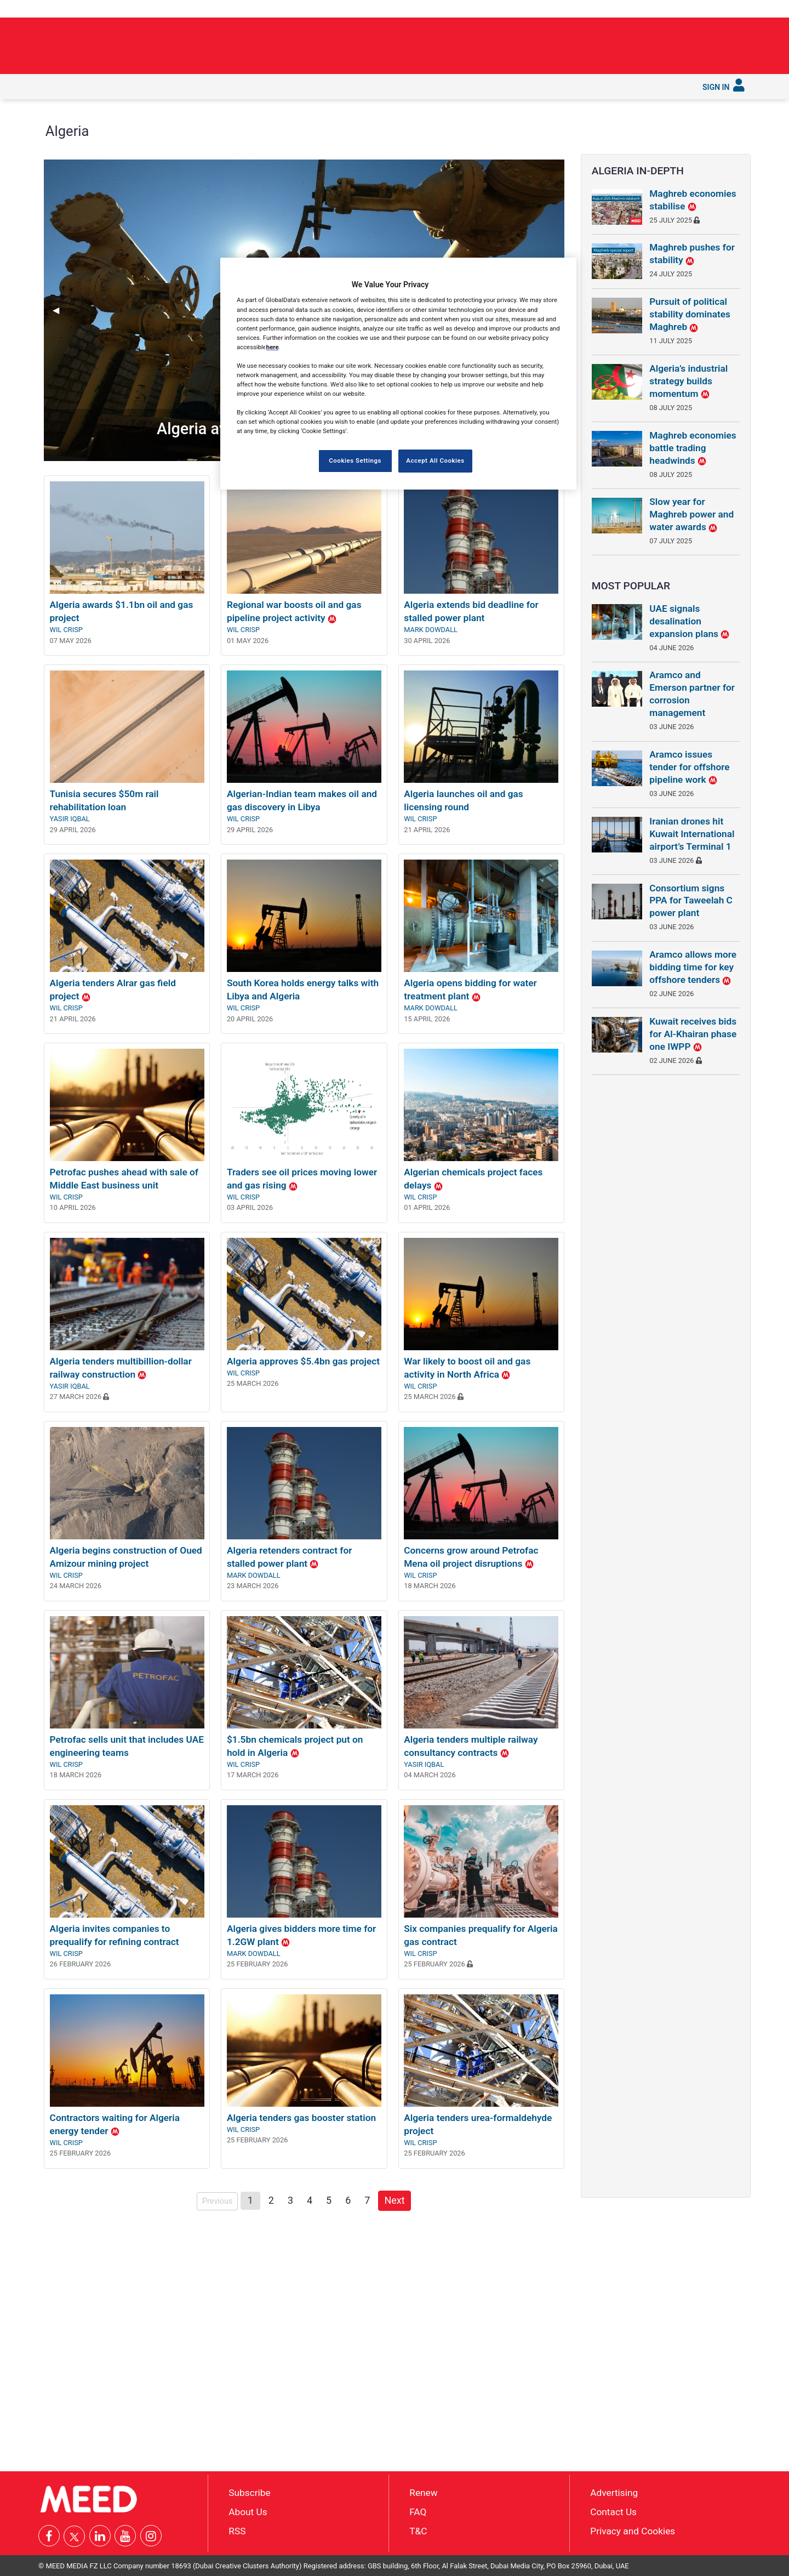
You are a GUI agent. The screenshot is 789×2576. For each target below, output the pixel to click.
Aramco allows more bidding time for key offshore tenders (692, 967)
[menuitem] (54, 86)
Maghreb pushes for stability (692, 253)
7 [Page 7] (367, 2200)
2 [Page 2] (271, 2200)
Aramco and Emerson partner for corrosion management (692, 693)
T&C (418, 2530)
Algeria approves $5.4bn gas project (303, 1361)
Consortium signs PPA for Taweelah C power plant (691, 901)
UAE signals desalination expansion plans (689, 621)
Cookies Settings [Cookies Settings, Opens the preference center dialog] (355, 460)
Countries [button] (229, 85)
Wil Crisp (66, 629)
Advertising (614, 2492)
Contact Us (613, 2511)
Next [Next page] (397, 2199)
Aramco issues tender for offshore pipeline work (689, 767)
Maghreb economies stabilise (692, 200)
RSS (236, 2530)
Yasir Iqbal (70, 819)
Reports (368, 85)
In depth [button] (127, 85)
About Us (247, 2511)
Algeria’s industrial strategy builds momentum (688, 381)
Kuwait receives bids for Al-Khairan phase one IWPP (692, 1034)
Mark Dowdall (431, 629)
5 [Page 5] (328, 2200)
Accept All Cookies (435, 460)
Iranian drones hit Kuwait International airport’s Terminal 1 (691, 834)
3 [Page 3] (290, 2200)
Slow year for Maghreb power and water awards (691, 514)
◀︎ (60, 310)
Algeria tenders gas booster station (301, 2117)
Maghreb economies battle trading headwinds (692, 448)
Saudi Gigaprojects (298, 85)
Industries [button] (176, 85)
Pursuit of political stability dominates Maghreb (689, 314)
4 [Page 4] (309, 2200)
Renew (423, 2492)
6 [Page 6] (348, 2200)
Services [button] (420, 85)
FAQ (417, 2511)
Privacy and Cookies (632, 2530)
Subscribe (470, 85)
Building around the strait (579, 42)
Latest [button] (83, 85)
